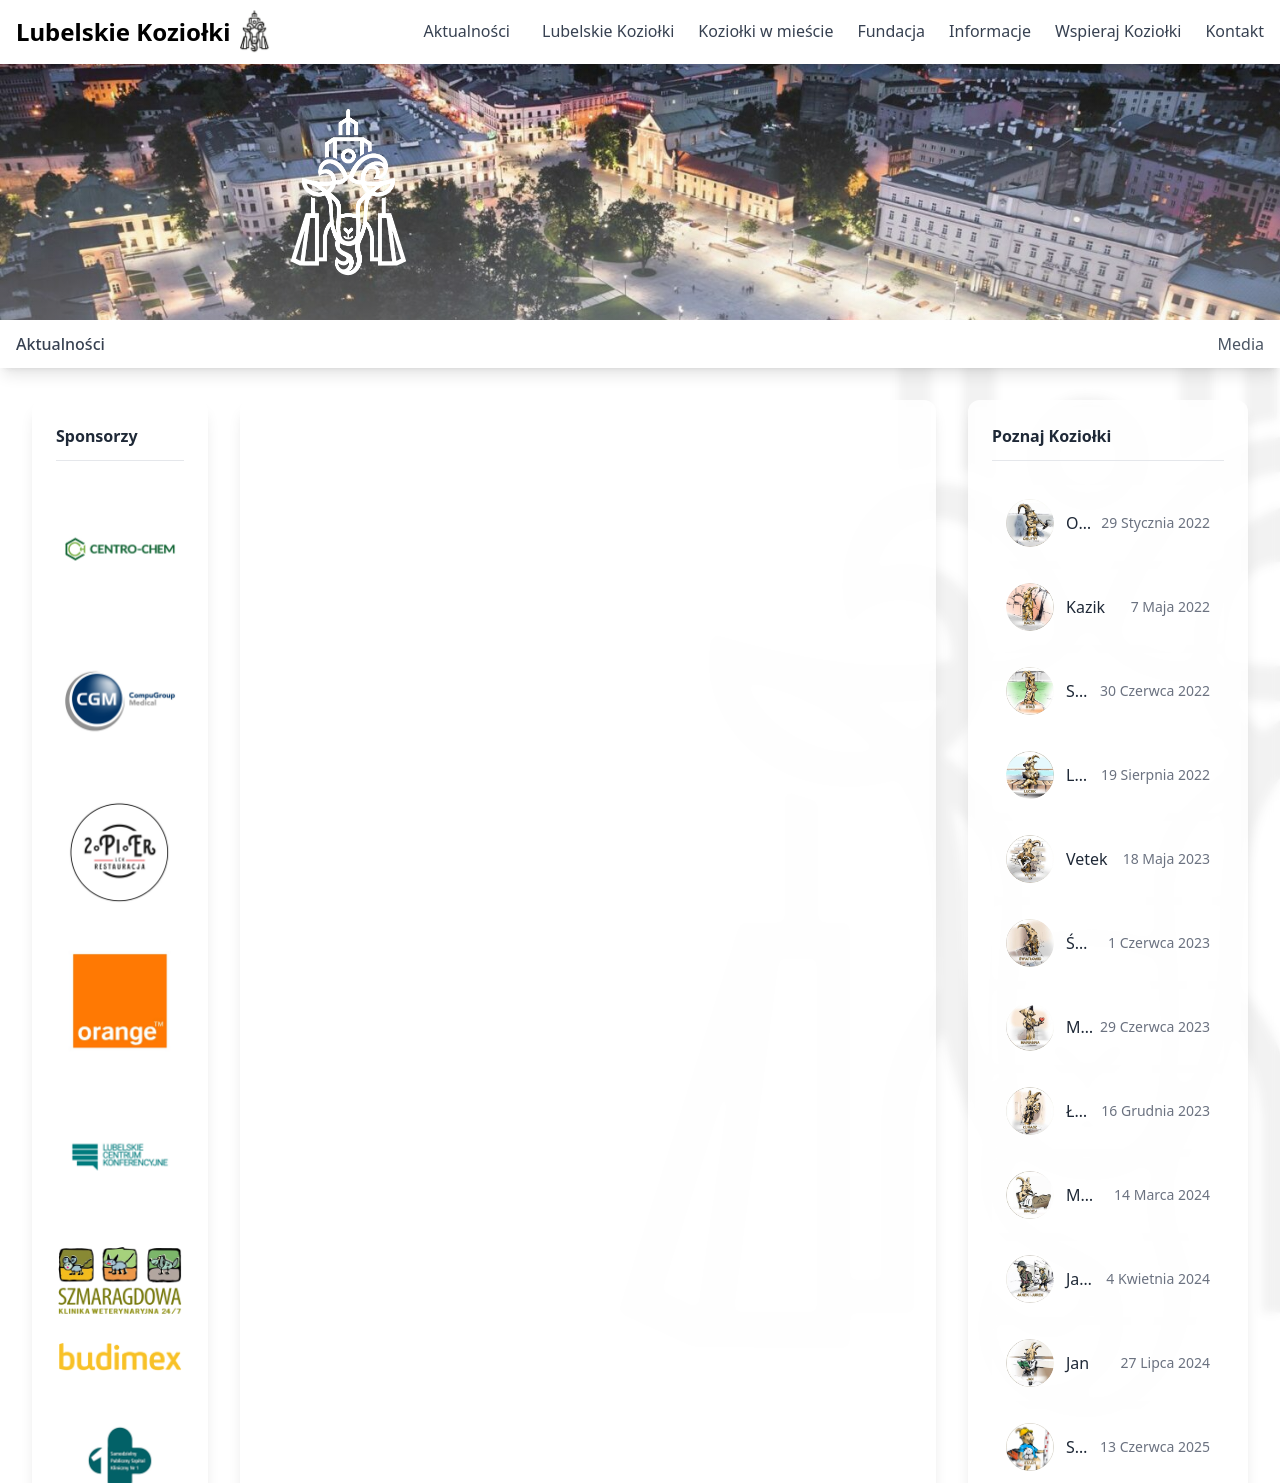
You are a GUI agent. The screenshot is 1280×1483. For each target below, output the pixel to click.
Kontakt (1234, 31)
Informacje (990, 31)
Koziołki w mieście (765, 31)
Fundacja (891, 31)
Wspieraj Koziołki (1118, 31)
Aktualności (466, 31)
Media (1241, 344)
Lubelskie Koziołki (608, 31)
